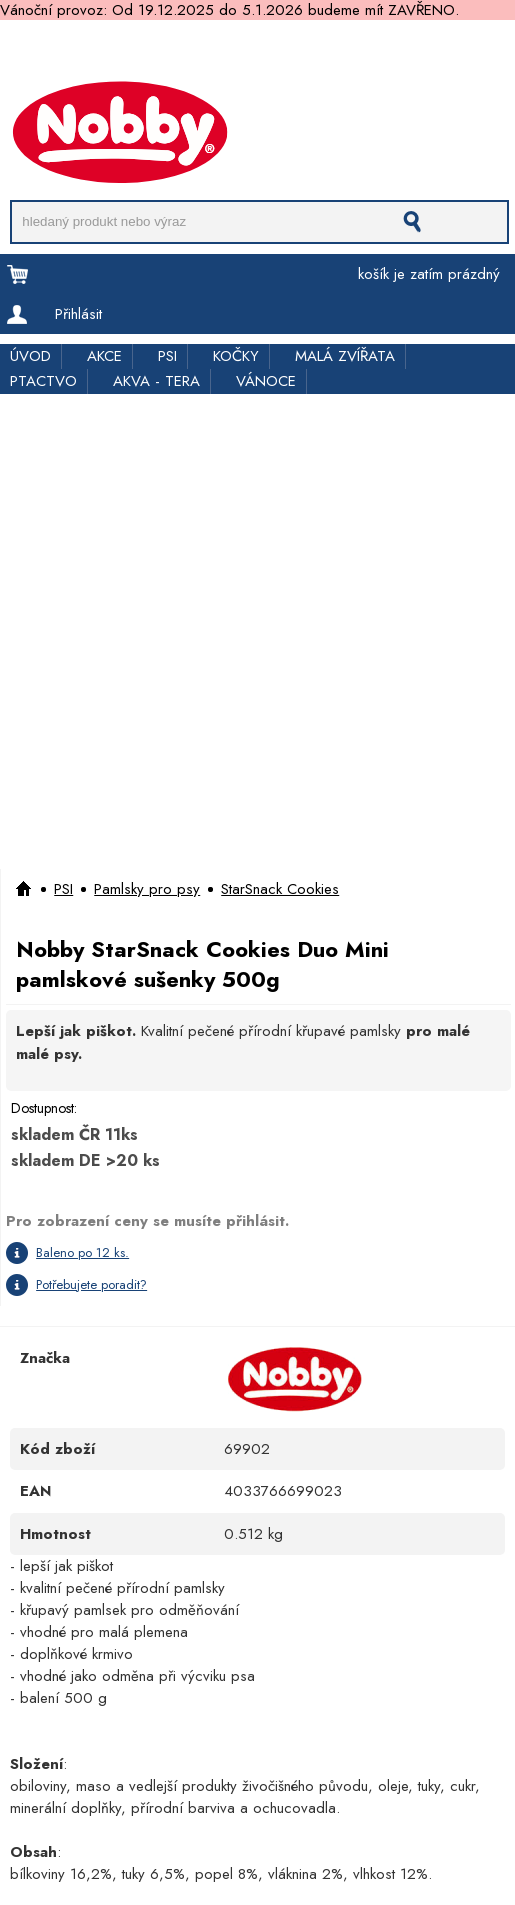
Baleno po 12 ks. (82, 1252)
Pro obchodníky (186, 52)
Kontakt (22, 72)
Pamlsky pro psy (147, 889)
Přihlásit (78, 314)
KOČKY (236, 356)
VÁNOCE (266, 381)
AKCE (104, 356)
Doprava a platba (57, 52)
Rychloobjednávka (316, 52)
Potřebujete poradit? (91, 1284)
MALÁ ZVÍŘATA (345, 356)
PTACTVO (43, 381)
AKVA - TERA (156, 381)
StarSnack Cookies (280, 889)
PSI (167, 356)
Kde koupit (428, 52)
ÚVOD (30, 356)
